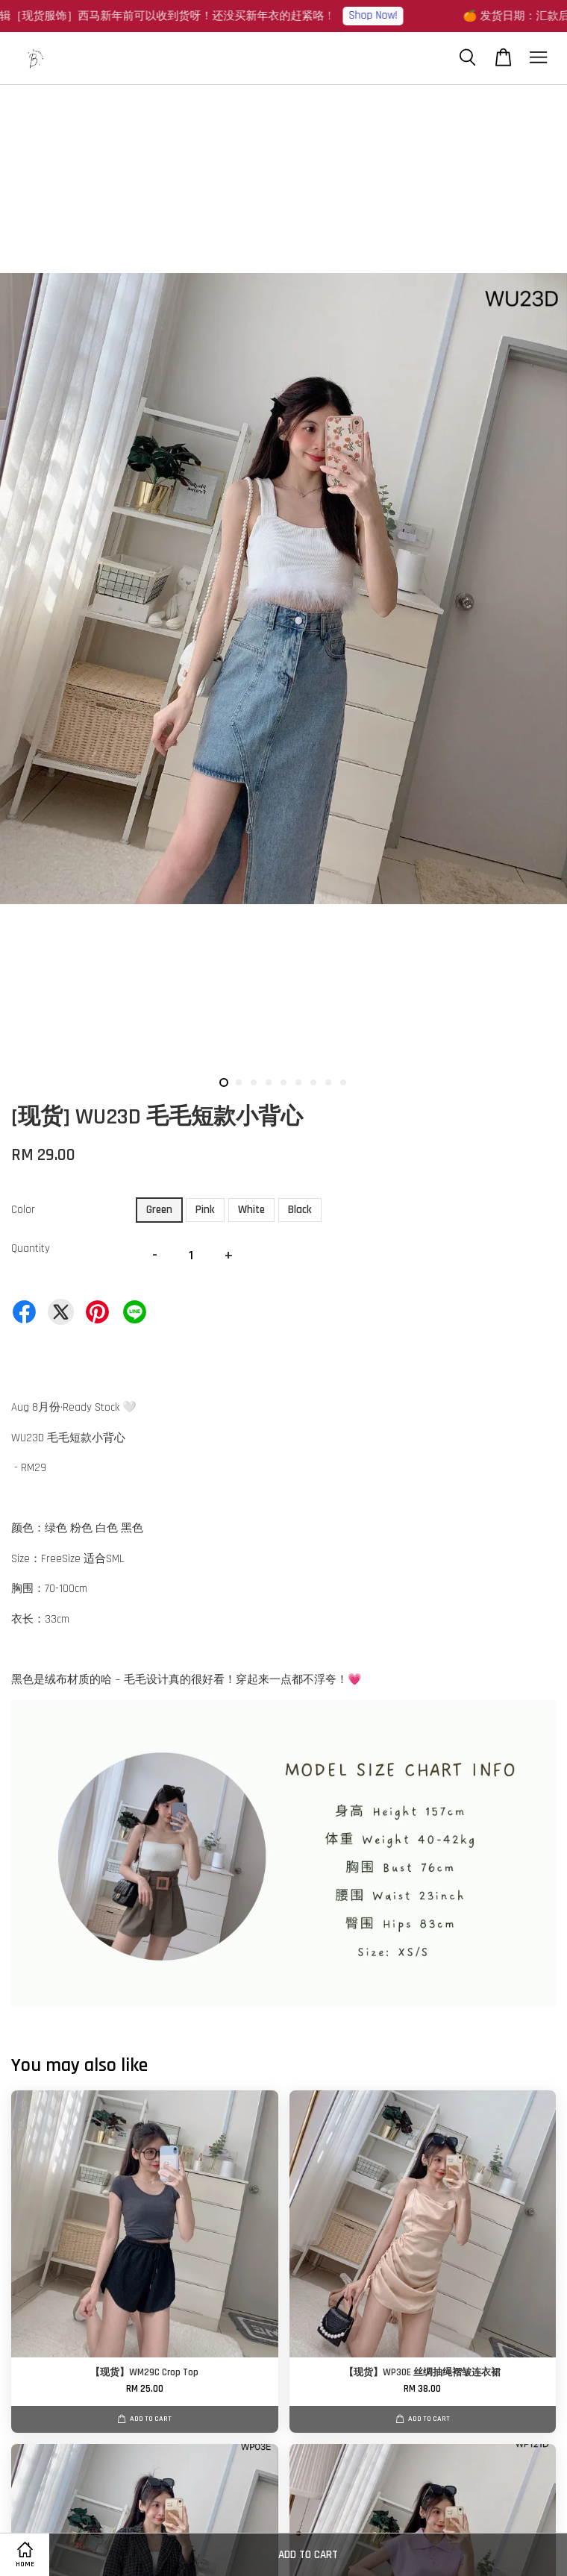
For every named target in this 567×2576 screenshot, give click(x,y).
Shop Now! (381, 15)
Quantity (30, 1248)
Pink (205, 1210)
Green (159, 1210)
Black (300, 1210)
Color (23, 1210)
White (251, 1210)
